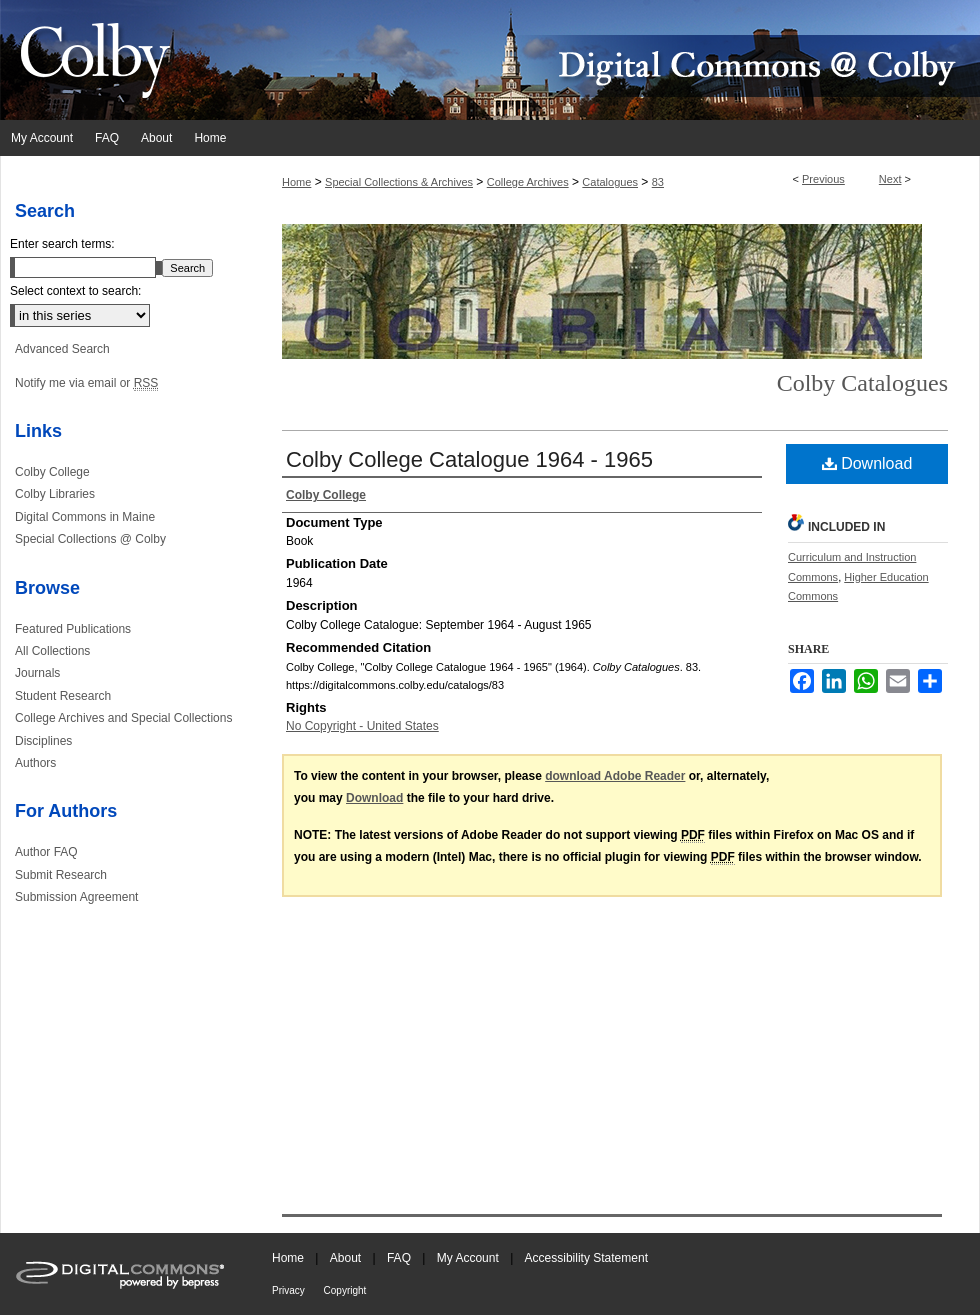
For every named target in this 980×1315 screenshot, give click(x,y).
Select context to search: (75, 291)
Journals (37, 673)
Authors (35, 763)
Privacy (290, 1290)
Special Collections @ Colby (90, 539)
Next (890, 179)
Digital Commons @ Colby (610, 60)
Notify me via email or (86, 383)
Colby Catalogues (862, 383)
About (347, 1258)
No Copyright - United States (362, 726)
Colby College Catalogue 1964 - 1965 (469, 459)
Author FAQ (46, 852)
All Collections (52, 651)
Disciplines (43, 741)
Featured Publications (73, 629)
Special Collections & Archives (399, 182)
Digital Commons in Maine (85, 517)
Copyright (345, 1290)
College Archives (528, 182)
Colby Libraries (55, 494)
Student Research (63, 696)
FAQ (400, 1258)
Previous (823, 179)
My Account (469, 1258)
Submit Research (61, 875)
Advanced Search (62, 349)
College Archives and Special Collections (123, 718)
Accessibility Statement (586, 1258)
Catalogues (610, 182)
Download (867, 463)
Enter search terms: (62, 244)
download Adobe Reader (615, 776)
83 (658, 182)
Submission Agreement (76, 897)
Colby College (52, 472)
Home (296, 182)
